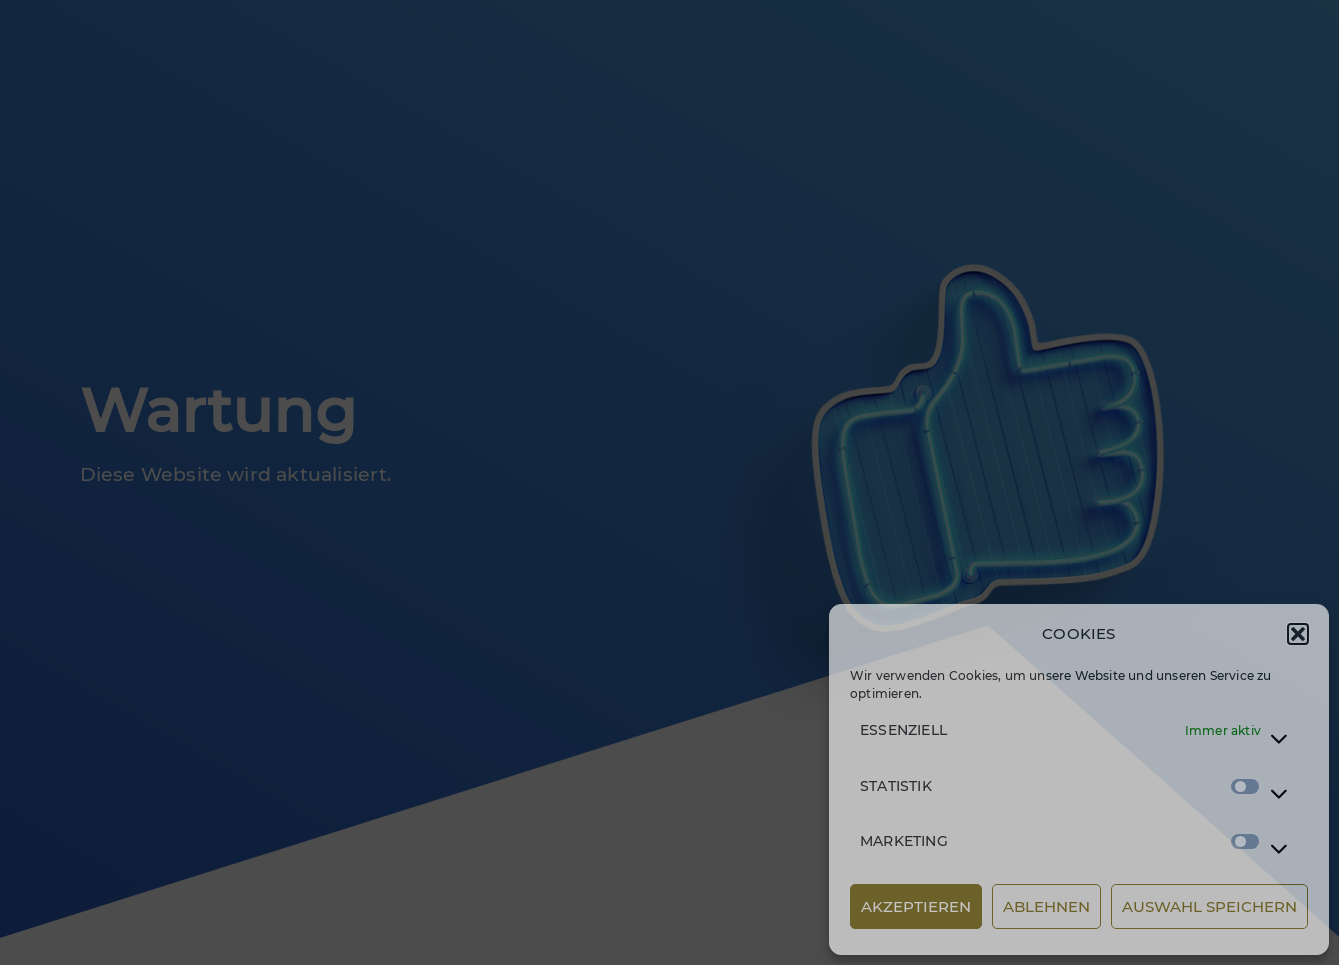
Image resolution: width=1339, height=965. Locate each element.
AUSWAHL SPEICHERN (1209, 906)
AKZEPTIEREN (916, 906)
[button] (1298, 634)
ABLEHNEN (1046, 906)
